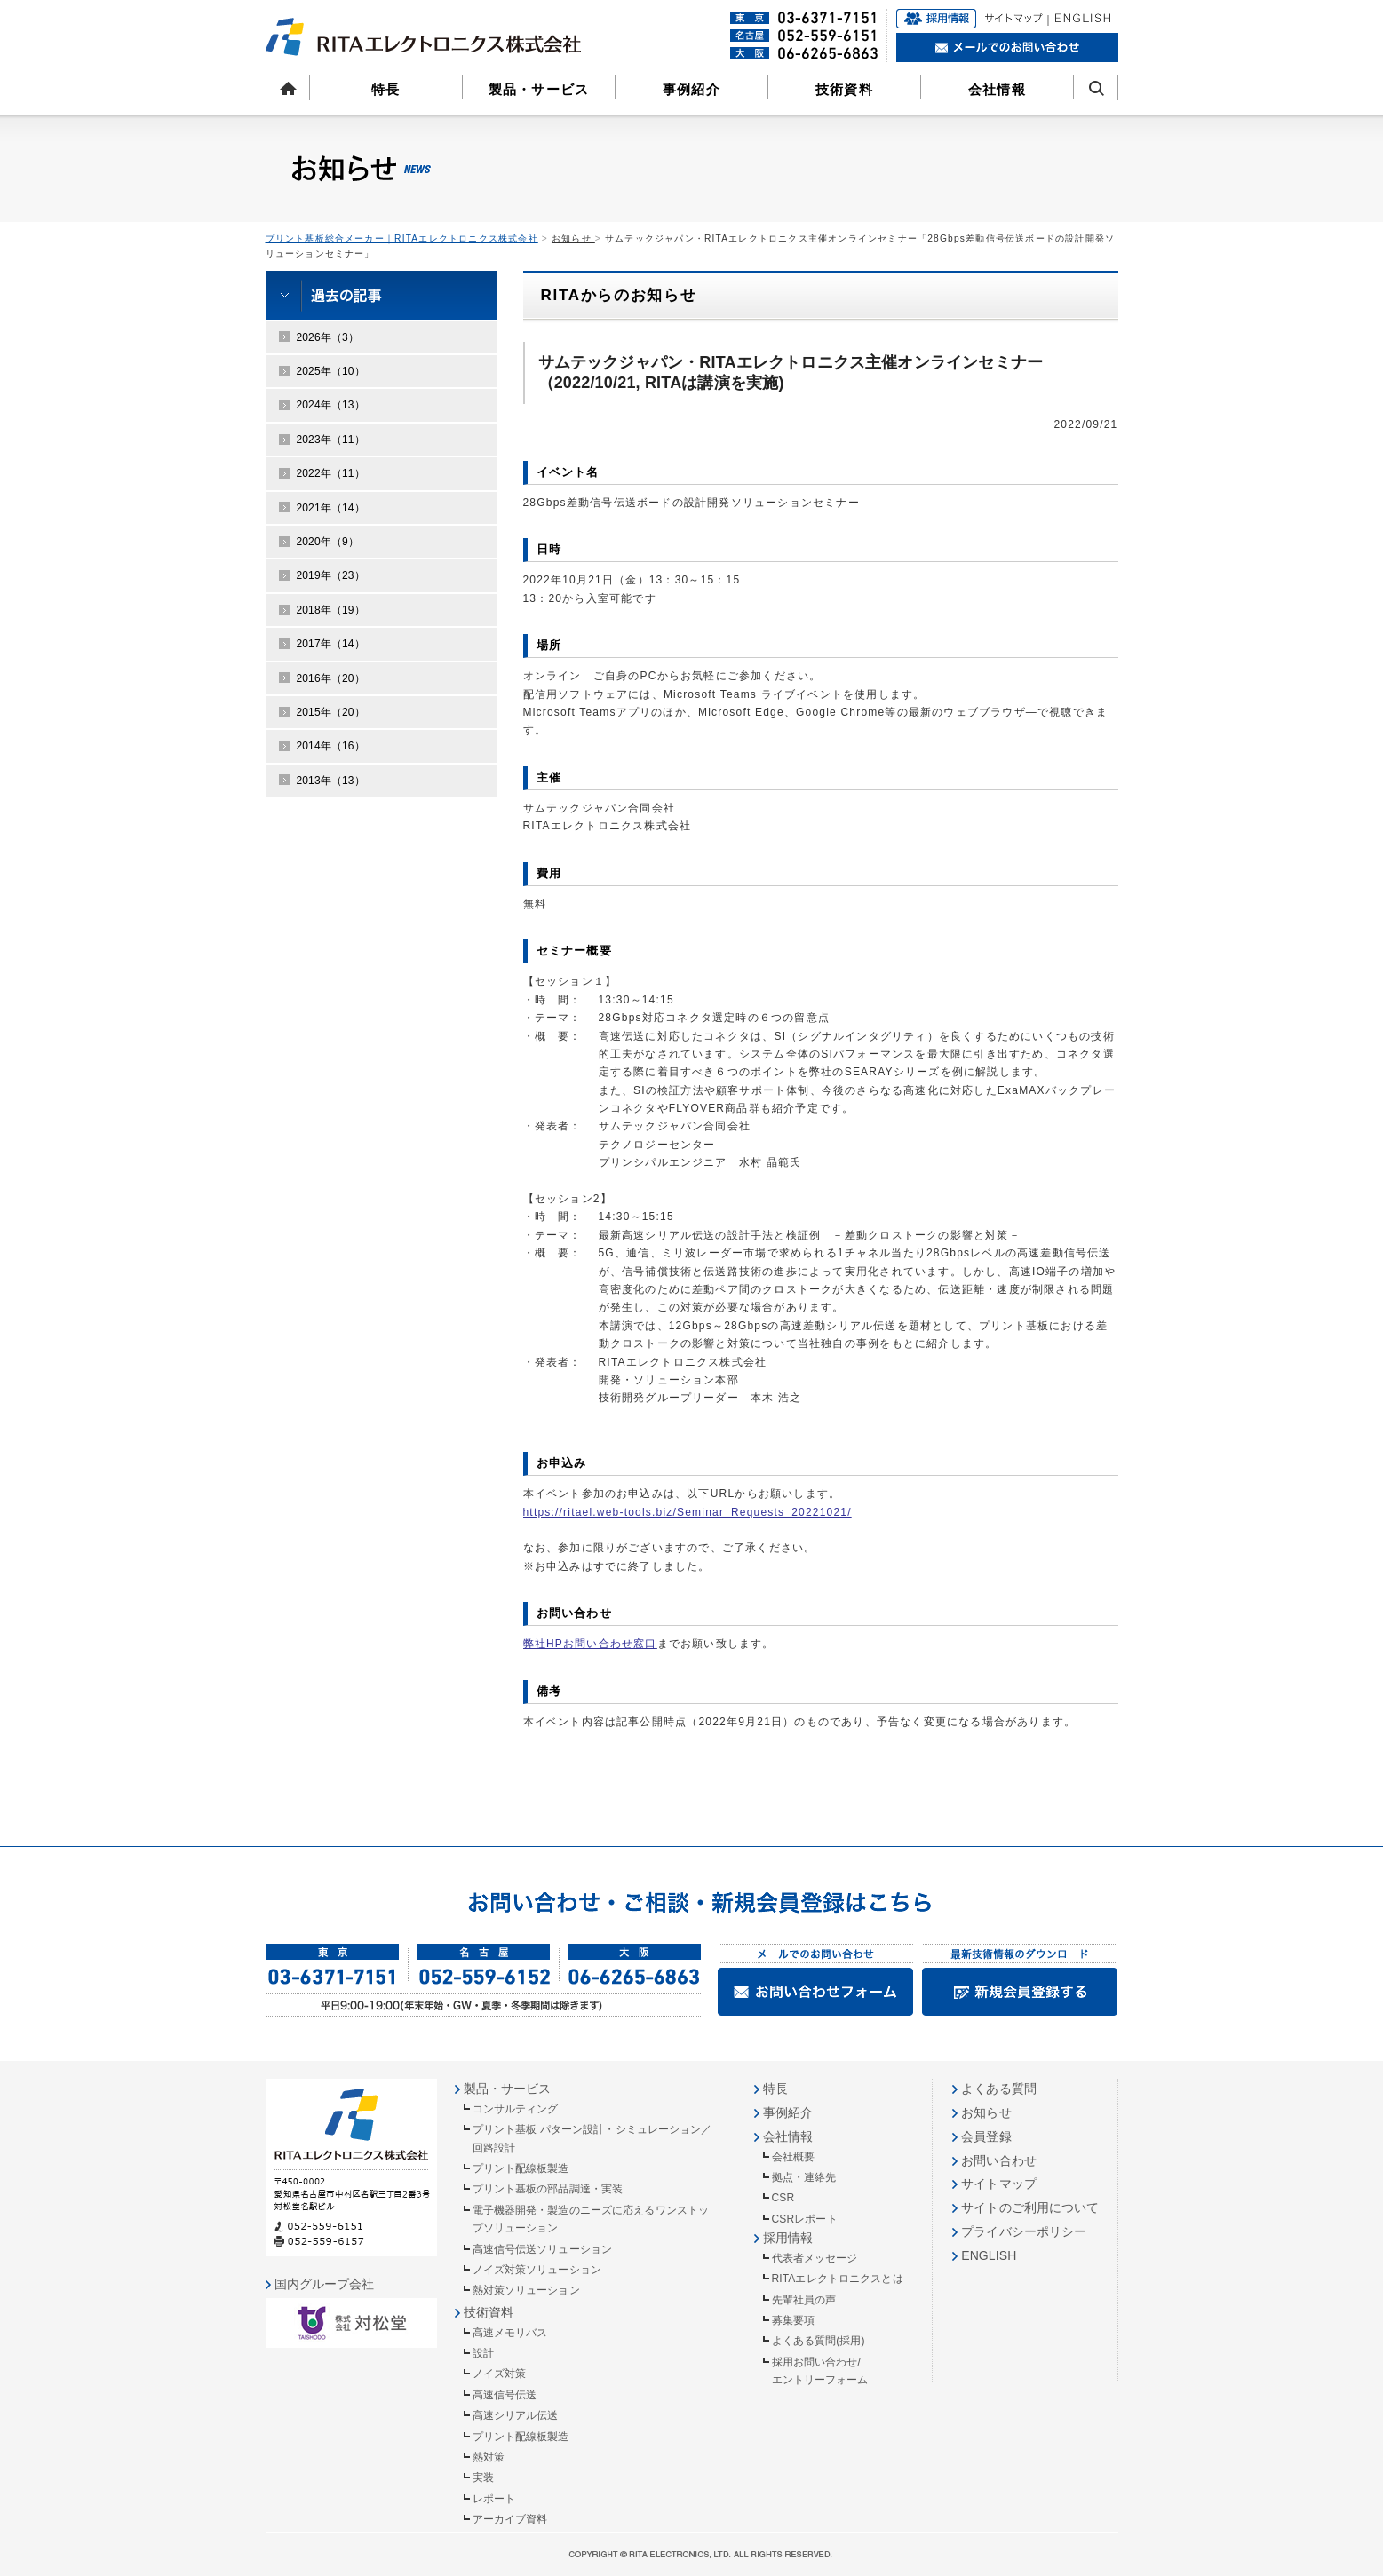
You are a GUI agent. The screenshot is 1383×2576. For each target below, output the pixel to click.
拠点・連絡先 (804, 2177)
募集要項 (793, 2320)
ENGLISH (988, 2255)
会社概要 (793, 2157)
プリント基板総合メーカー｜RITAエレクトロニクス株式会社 (402, 238)
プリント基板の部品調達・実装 (548, 2189)
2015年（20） (331, 712)
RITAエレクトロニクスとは (837, 2278)
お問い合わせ (999, 2160)
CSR (783, 2198)
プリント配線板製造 (521, 2168)
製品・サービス (539, 89)
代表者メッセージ (815, 2258)
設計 (483, 2353)
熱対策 (489, 2457)
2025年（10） (331, 371)
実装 (483, 2477)
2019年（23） (331, 575)
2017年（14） (331, 644)
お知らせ (573, 238)
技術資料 (844, 89)
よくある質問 (999, 2088)
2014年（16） (331, 746)
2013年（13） (331, 780)
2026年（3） (328, 337)
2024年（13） (331, 405)
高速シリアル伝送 (516, 2415)
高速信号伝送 (505, 2395)
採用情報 (788, 2238)
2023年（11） (331, 439)
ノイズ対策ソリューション (537, 2269)
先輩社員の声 (804, 2300)
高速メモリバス (510, 2332)
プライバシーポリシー (1023, 2231)
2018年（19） (331, 610)
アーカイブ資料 (510, 2519)
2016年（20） (331, 678)
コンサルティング (516, 2109)
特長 (385, 89)
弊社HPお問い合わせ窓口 (590, 1643)
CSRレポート (805, 2219)
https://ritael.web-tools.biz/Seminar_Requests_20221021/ (687, 1512)
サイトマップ (999, 2183)
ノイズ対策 (500, 2373)
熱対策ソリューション (526, 2290)
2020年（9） (328, 541)
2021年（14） (331, 508)
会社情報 (997, 89)
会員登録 (986, 2136)
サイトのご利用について (1030, 2207)
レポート (494, 2499)
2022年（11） (331, 473)
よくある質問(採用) (818, 2340)
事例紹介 (691, 89)
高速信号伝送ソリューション (543, 2249)
